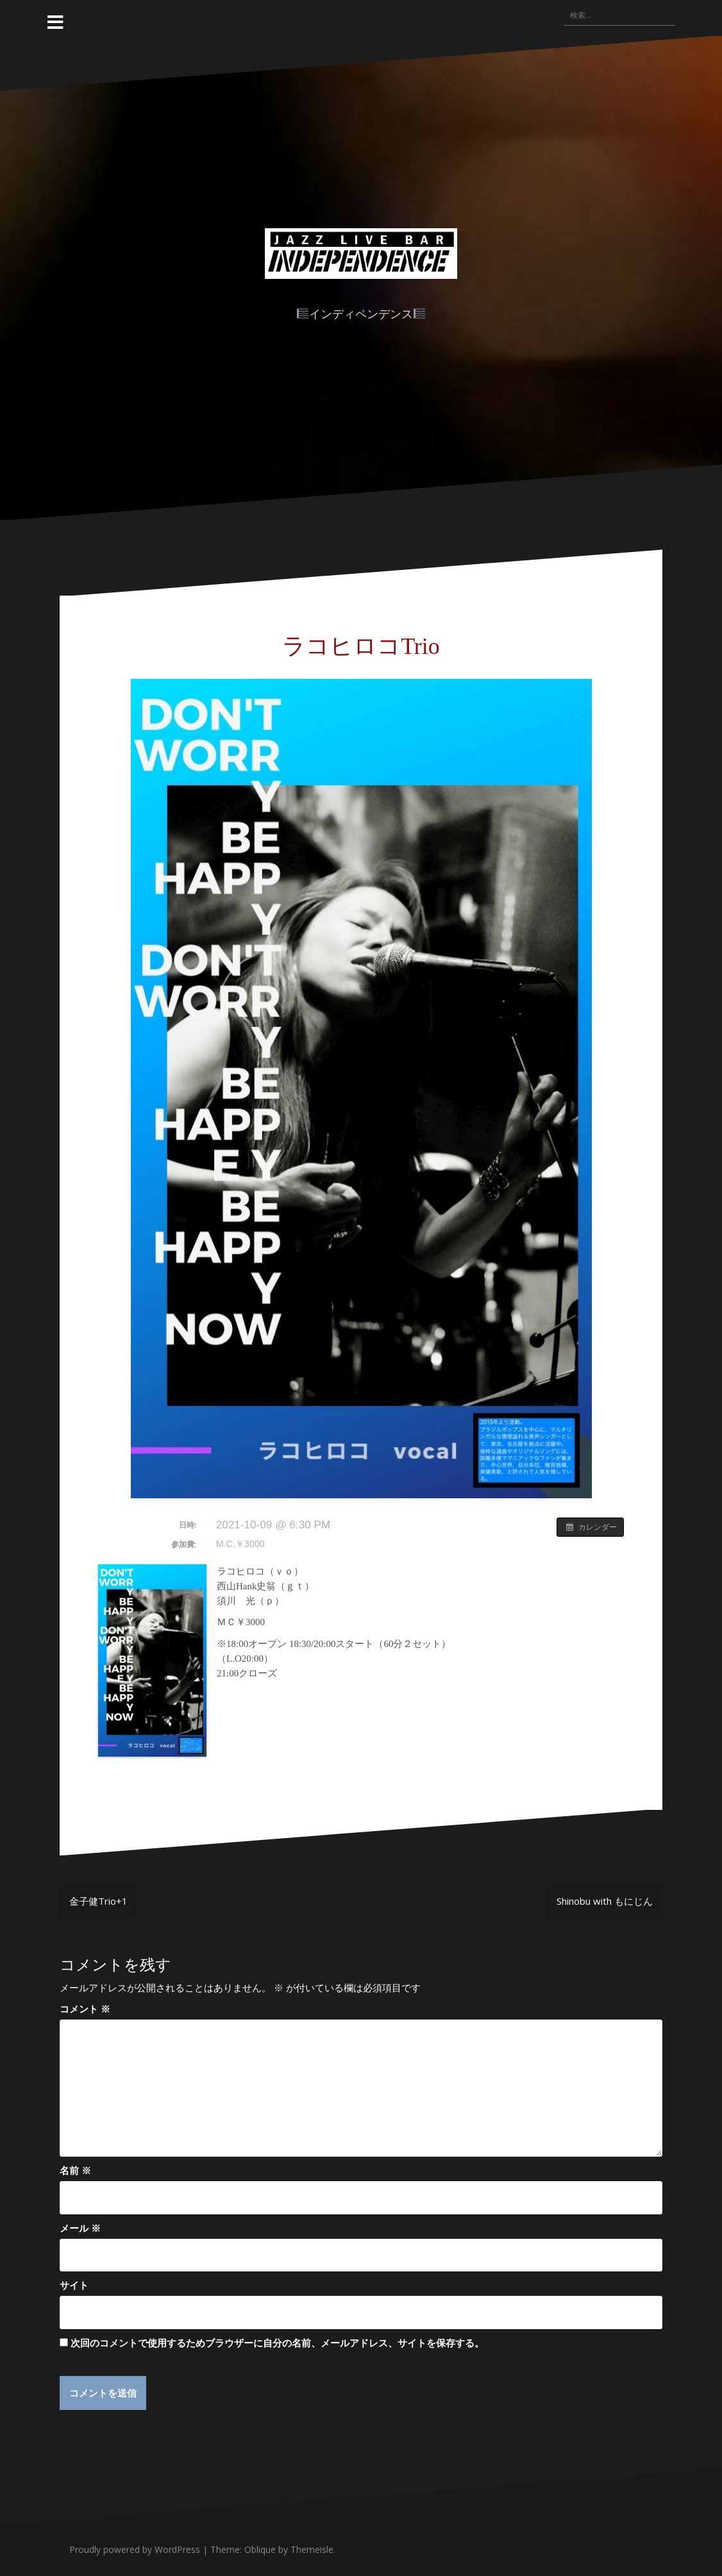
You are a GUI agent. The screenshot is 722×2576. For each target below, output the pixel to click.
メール (80, 2227)
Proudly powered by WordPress (134, 2550)
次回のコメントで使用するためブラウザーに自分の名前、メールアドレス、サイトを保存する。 (277, 2342)
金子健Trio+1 (98, 1900)
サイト (74, 2285)
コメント (85, 2008)
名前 (75, 2170)
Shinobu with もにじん (605, 1900)
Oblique (260, 2550)
